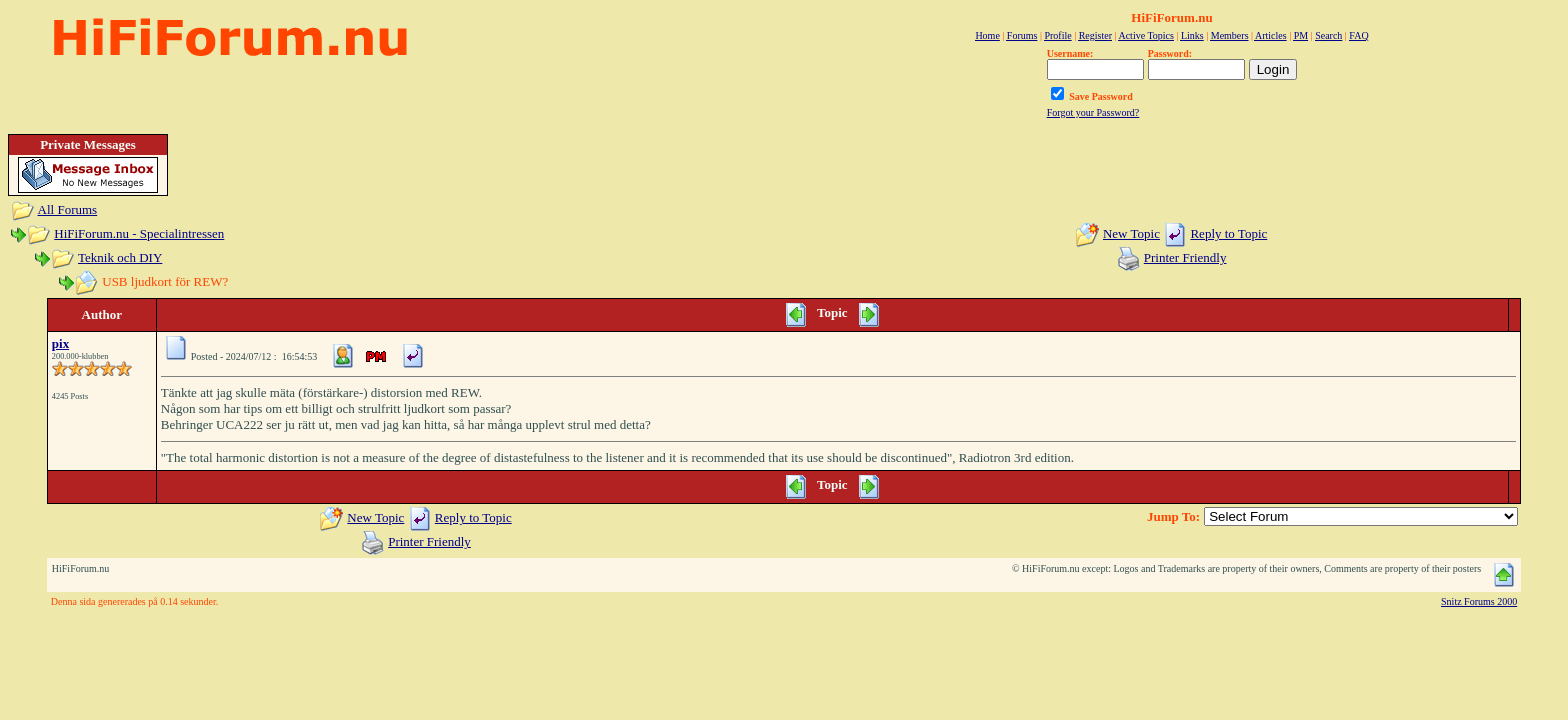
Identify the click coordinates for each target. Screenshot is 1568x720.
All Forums (68, 209)
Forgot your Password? (1093, 112)
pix (60, 343)
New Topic (1131, 233)
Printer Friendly (1185, 257)
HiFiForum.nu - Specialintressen (139, 233)
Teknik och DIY (120, 257)
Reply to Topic (1228, 233)
